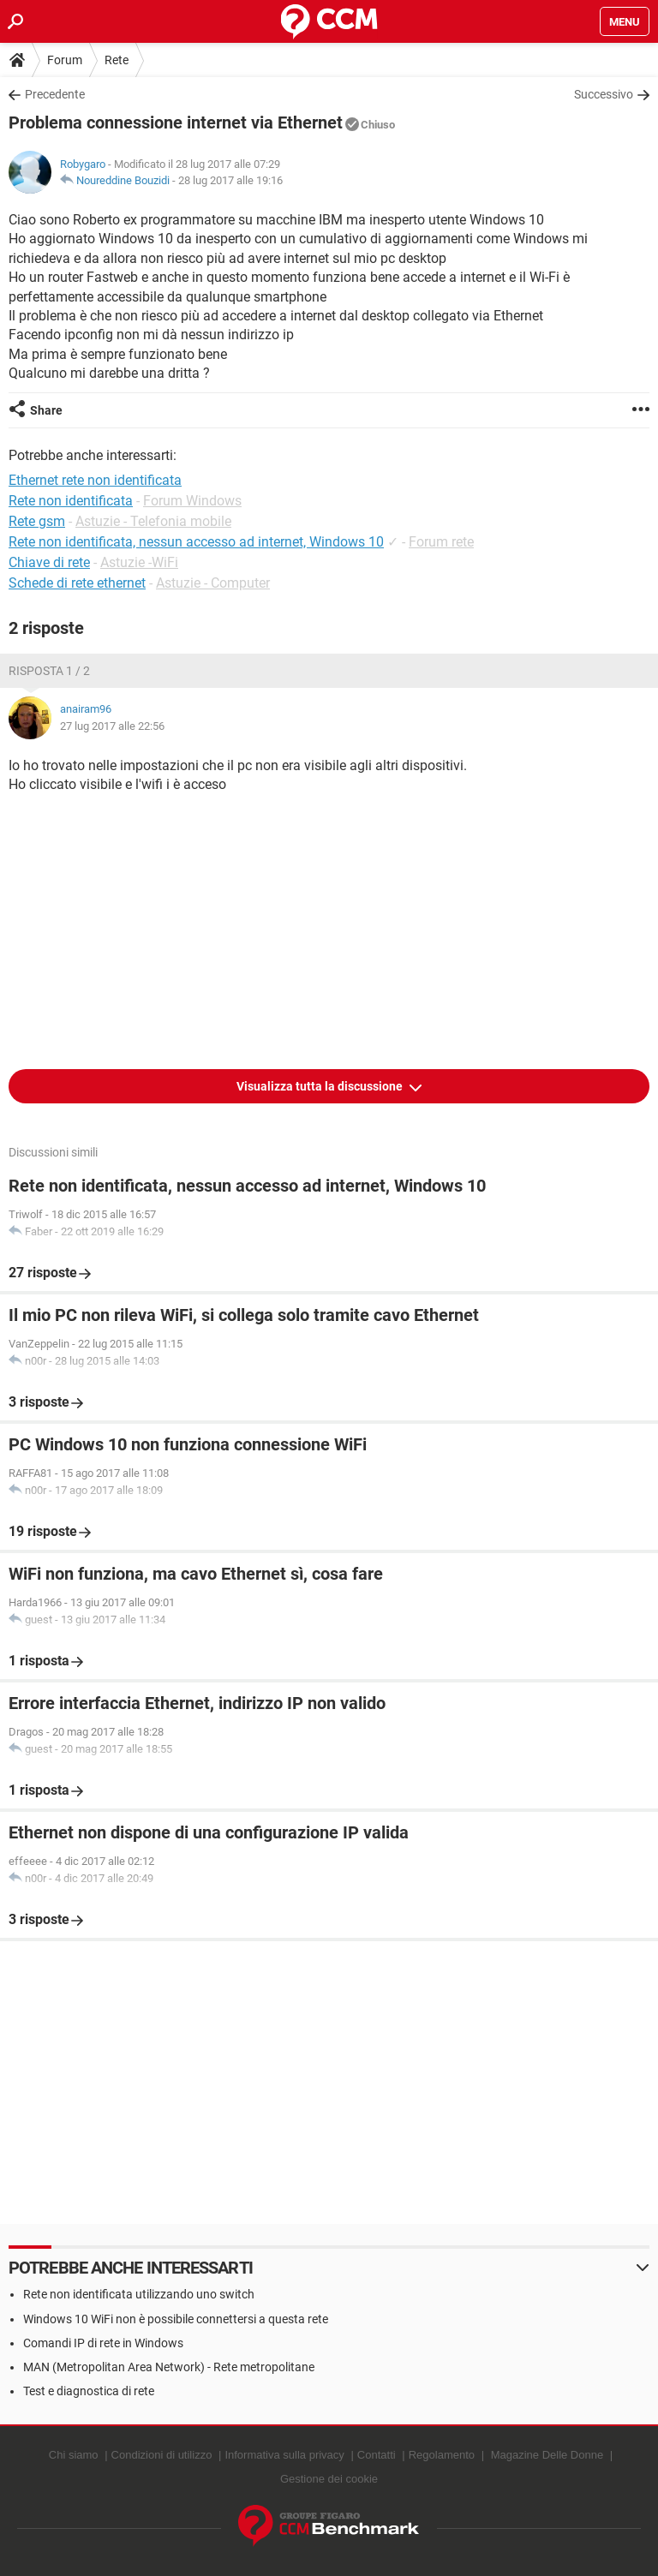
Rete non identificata (71, 501)
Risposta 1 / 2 (49, 671)
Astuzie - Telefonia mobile (153, 521)
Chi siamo (74, 2454)
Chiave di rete (49, 562)
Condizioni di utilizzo (161, 2454)
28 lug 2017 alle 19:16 (230, 180)
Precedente (55, 94)
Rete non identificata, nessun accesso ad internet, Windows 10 (196, 542)
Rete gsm (37, 521)
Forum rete (441, 542)
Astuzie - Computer (213, 583)
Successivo (603, 94)
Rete (117, 60)
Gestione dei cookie (329, 2478)
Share (46, 410)
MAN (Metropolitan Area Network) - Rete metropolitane (168, 2367)
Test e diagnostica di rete (88, 2391)
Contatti (376, 2454)
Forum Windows (192, 501)
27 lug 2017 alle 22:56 (112, 726)
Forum (64, 60)
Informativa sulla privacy (284, 2454)
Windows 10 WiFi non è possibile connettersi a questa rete (175, 2319)
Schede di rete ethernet (77, 583)
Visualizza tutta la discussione (320, 1086)
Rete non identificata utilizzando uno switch (138, 2294)
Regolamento (442, 2454)
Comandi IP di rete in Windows (103, 2343)
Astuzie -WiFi (139, 562)
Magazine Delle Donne (547, 2454)
